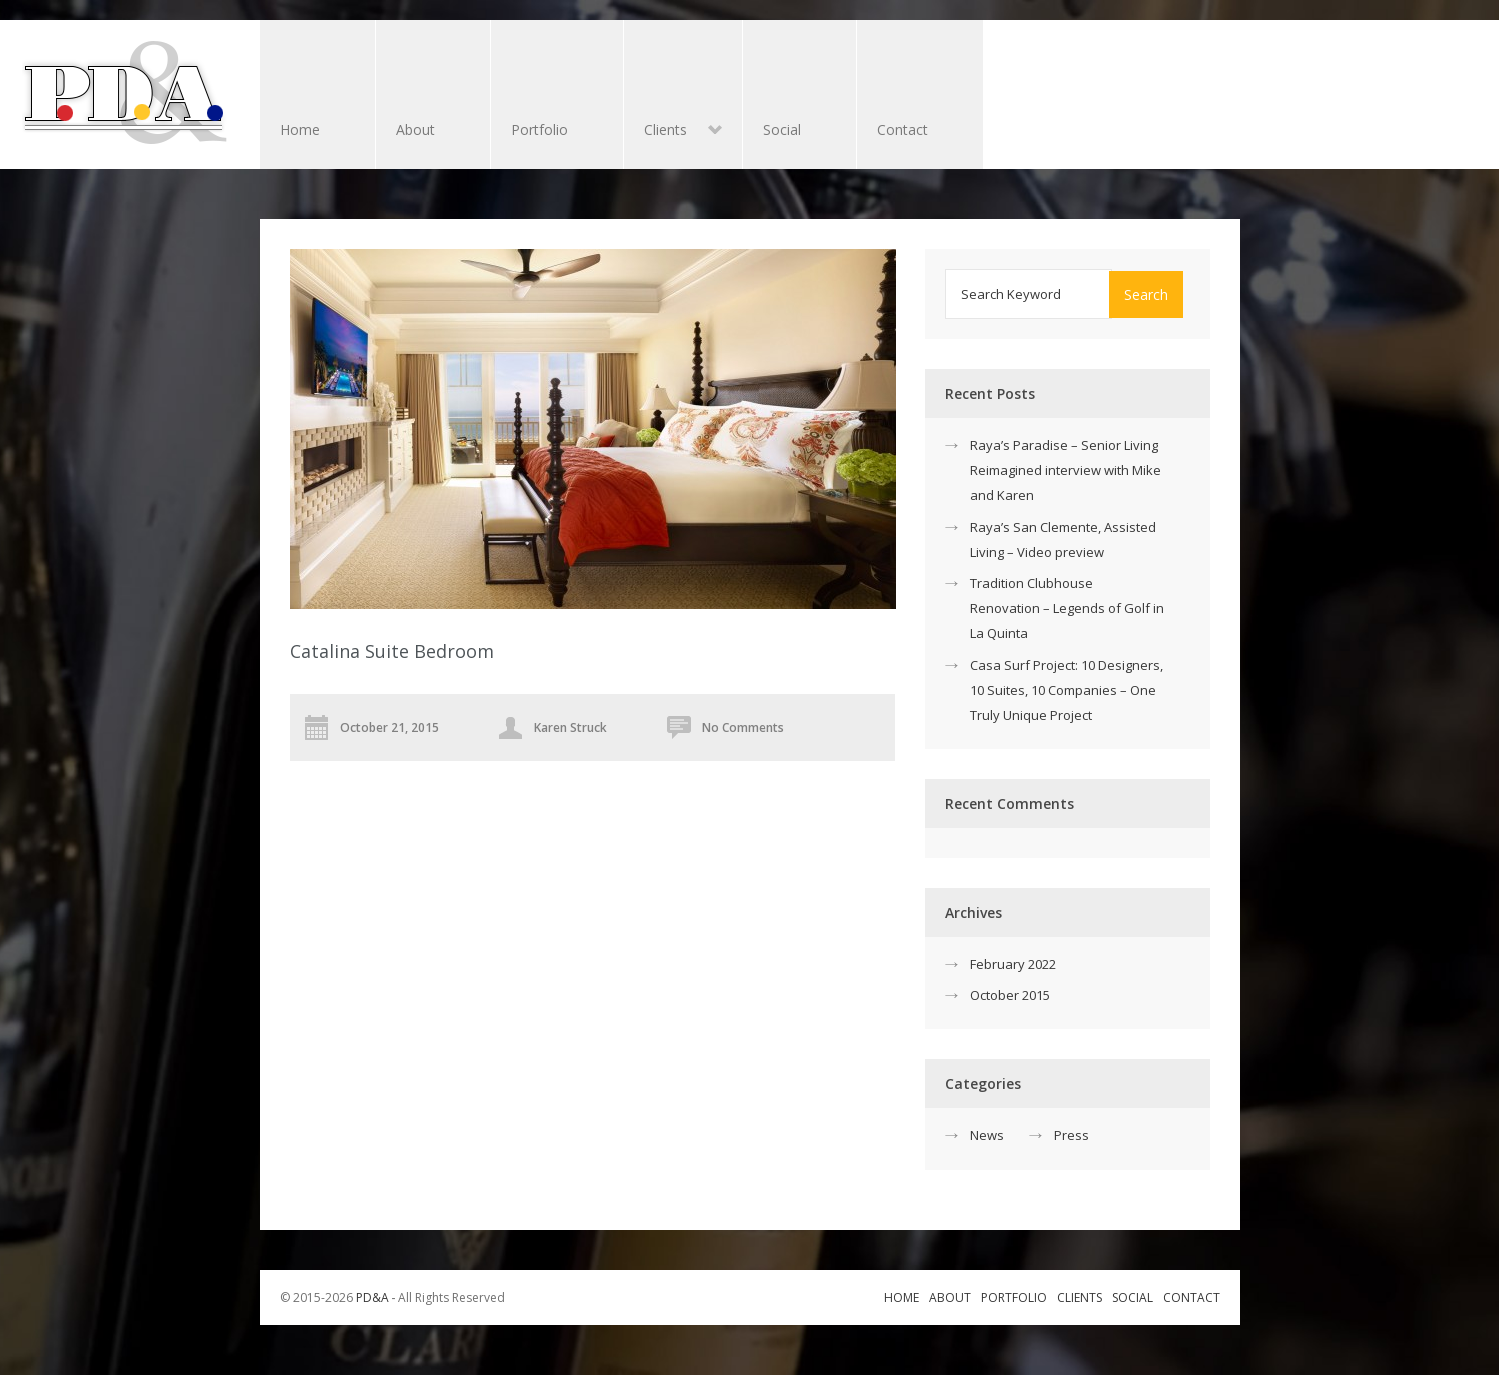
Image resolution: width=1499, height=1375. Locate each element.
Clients (673, 131)
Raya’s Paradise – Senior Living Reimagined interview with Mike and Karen (1065, 470)
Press (1071, 1135)
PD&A (372, 1297)
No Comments (743, 727)
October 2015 (1010, 995)
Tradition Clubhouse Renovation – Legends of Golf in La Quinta (1067, 608)
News (987, 1135)
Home (300, 129)
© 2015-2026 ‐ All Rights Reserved (394, 1297)
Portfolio (539, 129)
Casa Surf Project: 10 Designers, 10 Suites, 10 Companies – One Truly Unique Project (1066, 690)
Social (782, 129)
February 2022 (1013, 964)
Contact (902, 129)
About (415, 129)
